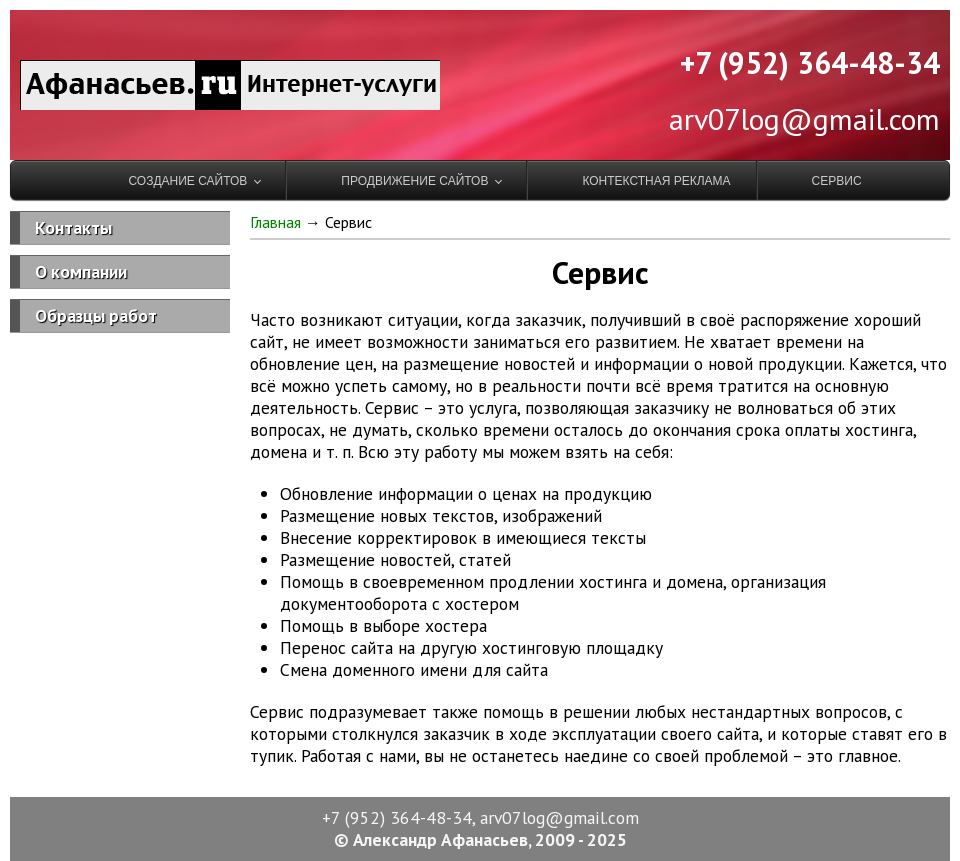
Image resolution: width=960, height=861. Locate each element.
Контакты (73, 227)
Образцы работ (96, 315)
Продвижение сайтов (414, 181)
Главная (275, 222)
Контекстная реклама (656, 181)
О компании (81, 271)
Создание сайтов (187, 181)
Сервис (837, 181)
